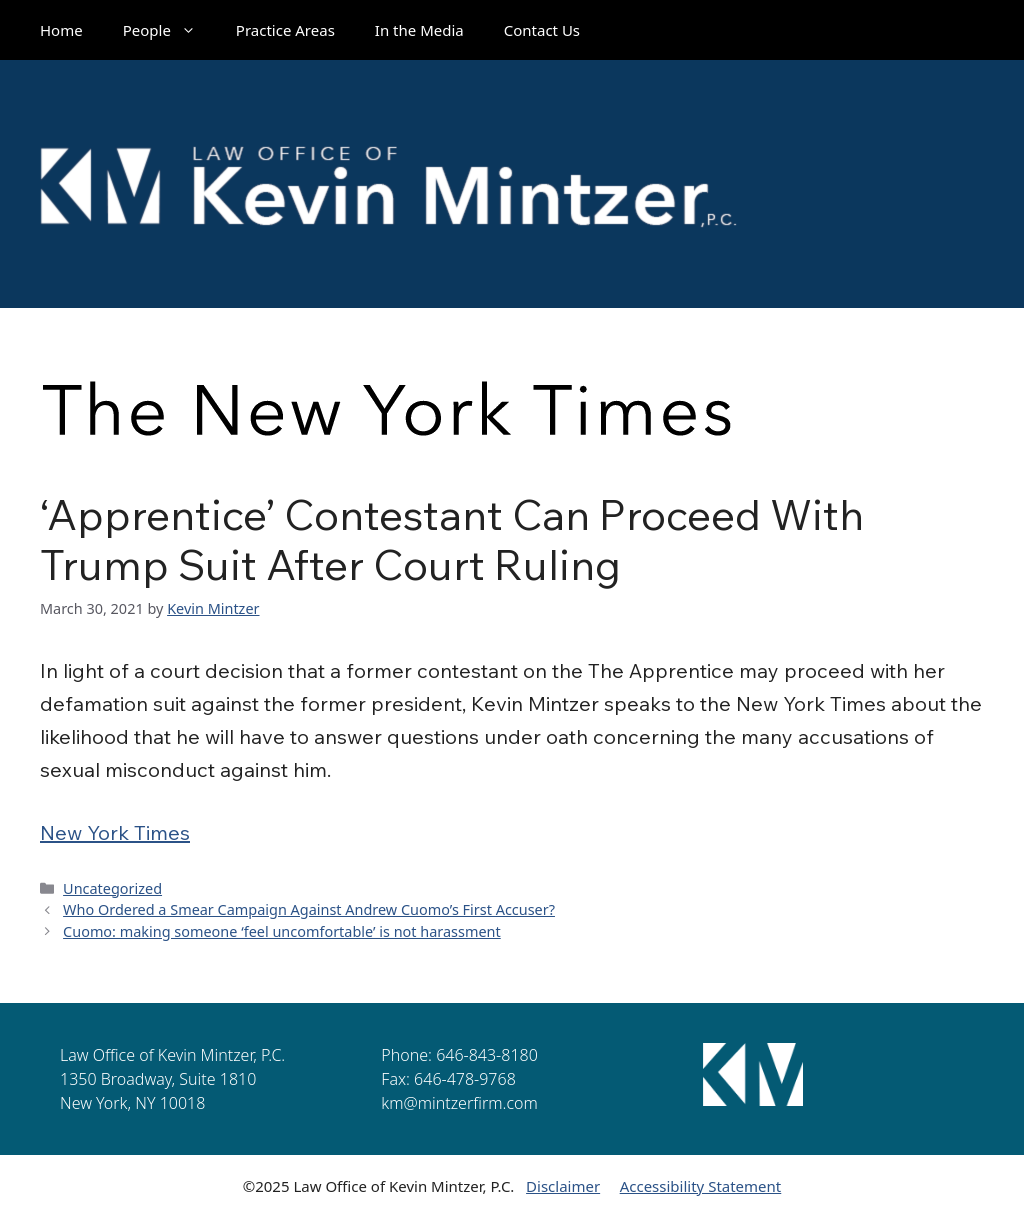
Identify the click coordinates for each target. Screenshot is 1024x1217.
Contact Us (542, 30)
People (169, 30)
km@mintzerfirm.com (459, 1103)
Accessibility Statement (701, 1186)
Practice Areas (285, 30)
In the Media (419, 30)
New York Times (115, 832)
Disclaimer (563, 1186)
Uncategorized (112, 888)
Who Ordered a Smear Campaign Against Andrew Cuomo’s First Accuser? (309, 909)
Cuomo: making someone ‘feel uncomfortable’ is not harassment (282, 931)
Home (61, 30)
